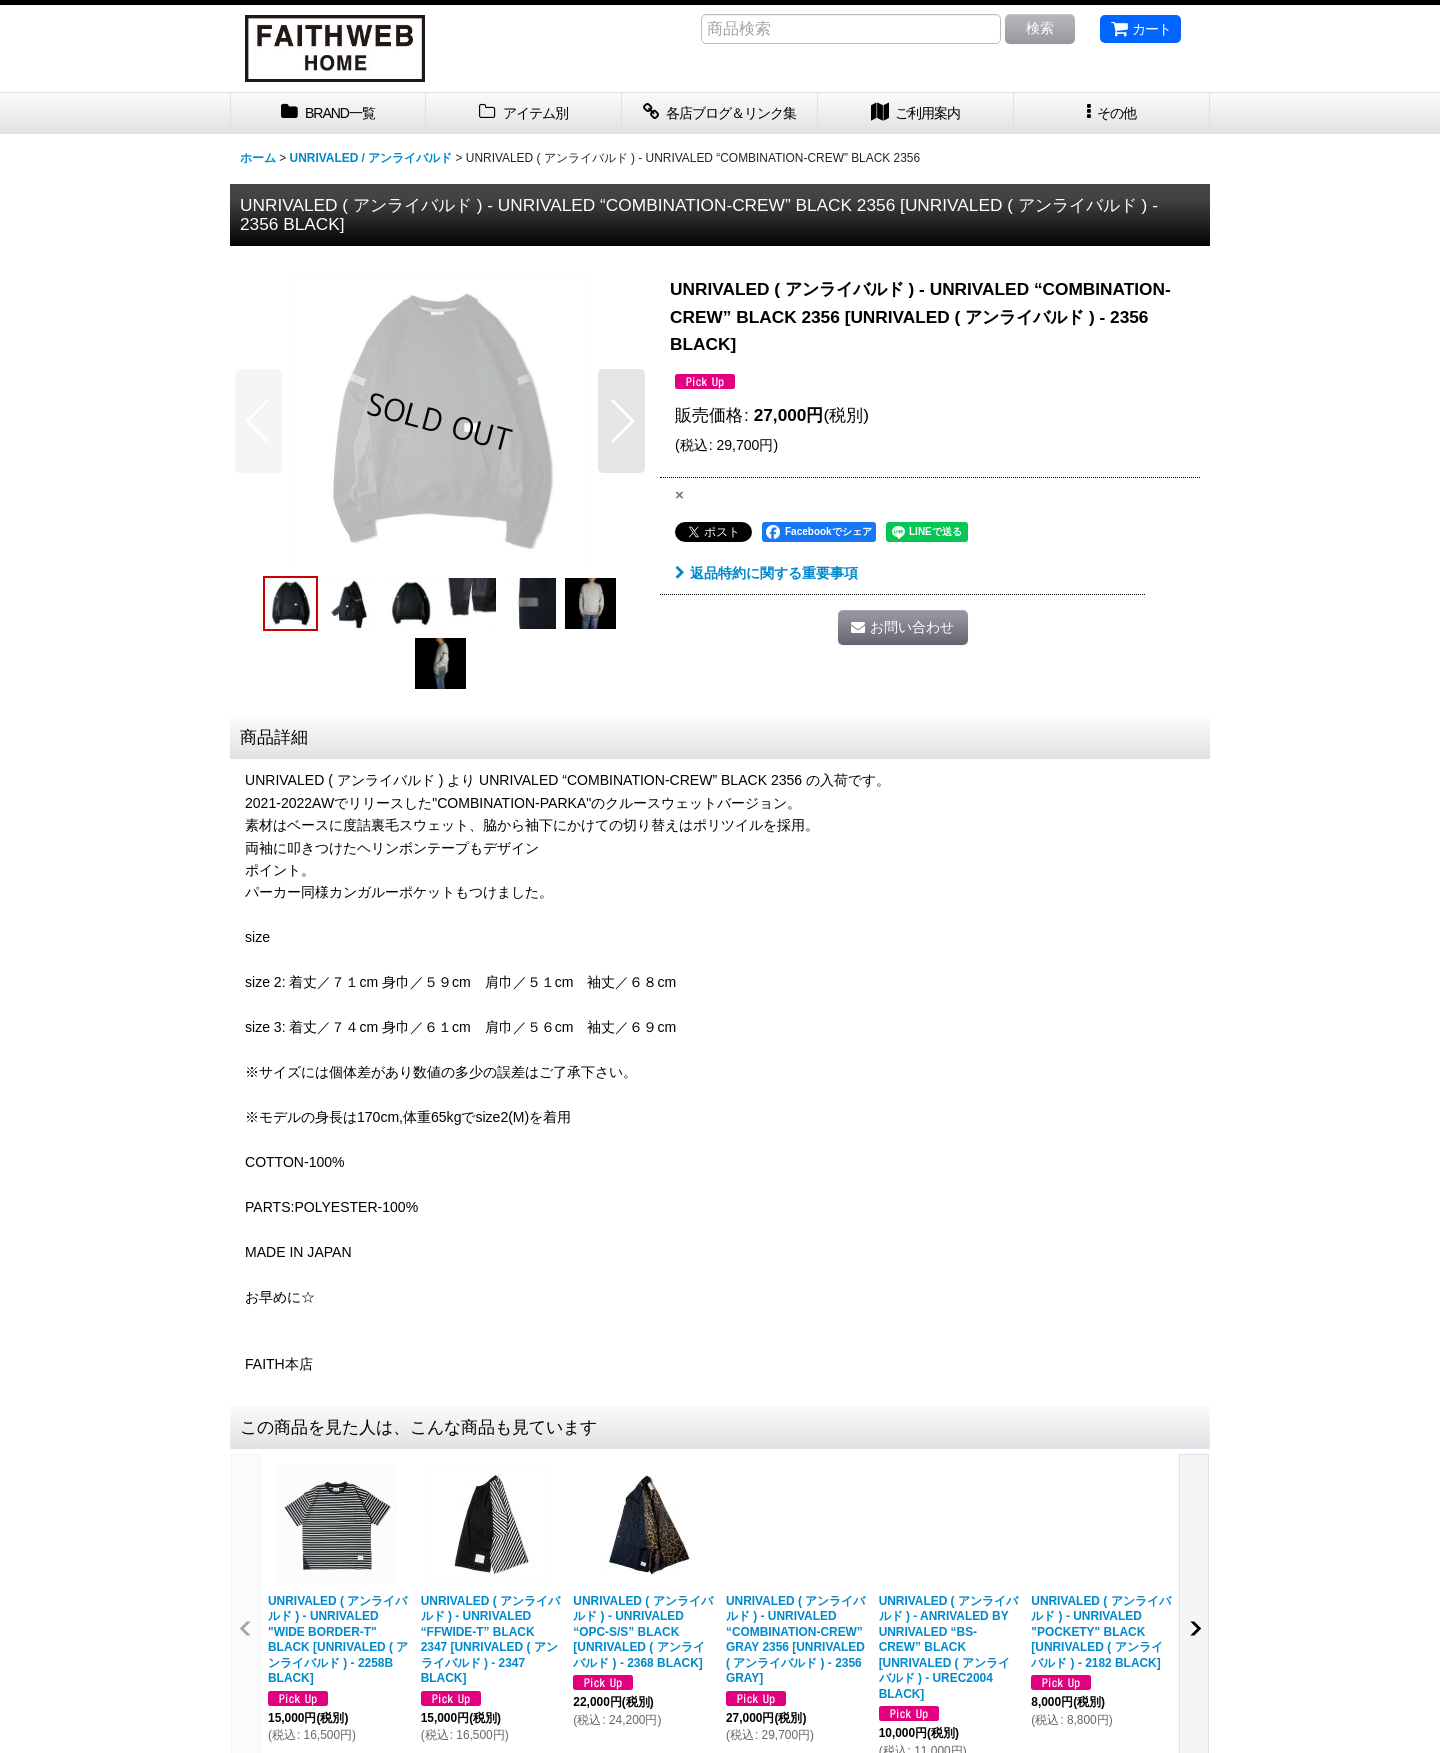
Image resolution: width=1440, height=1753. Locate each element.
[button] (1112, 113)
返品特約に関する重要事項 (766, 573)
